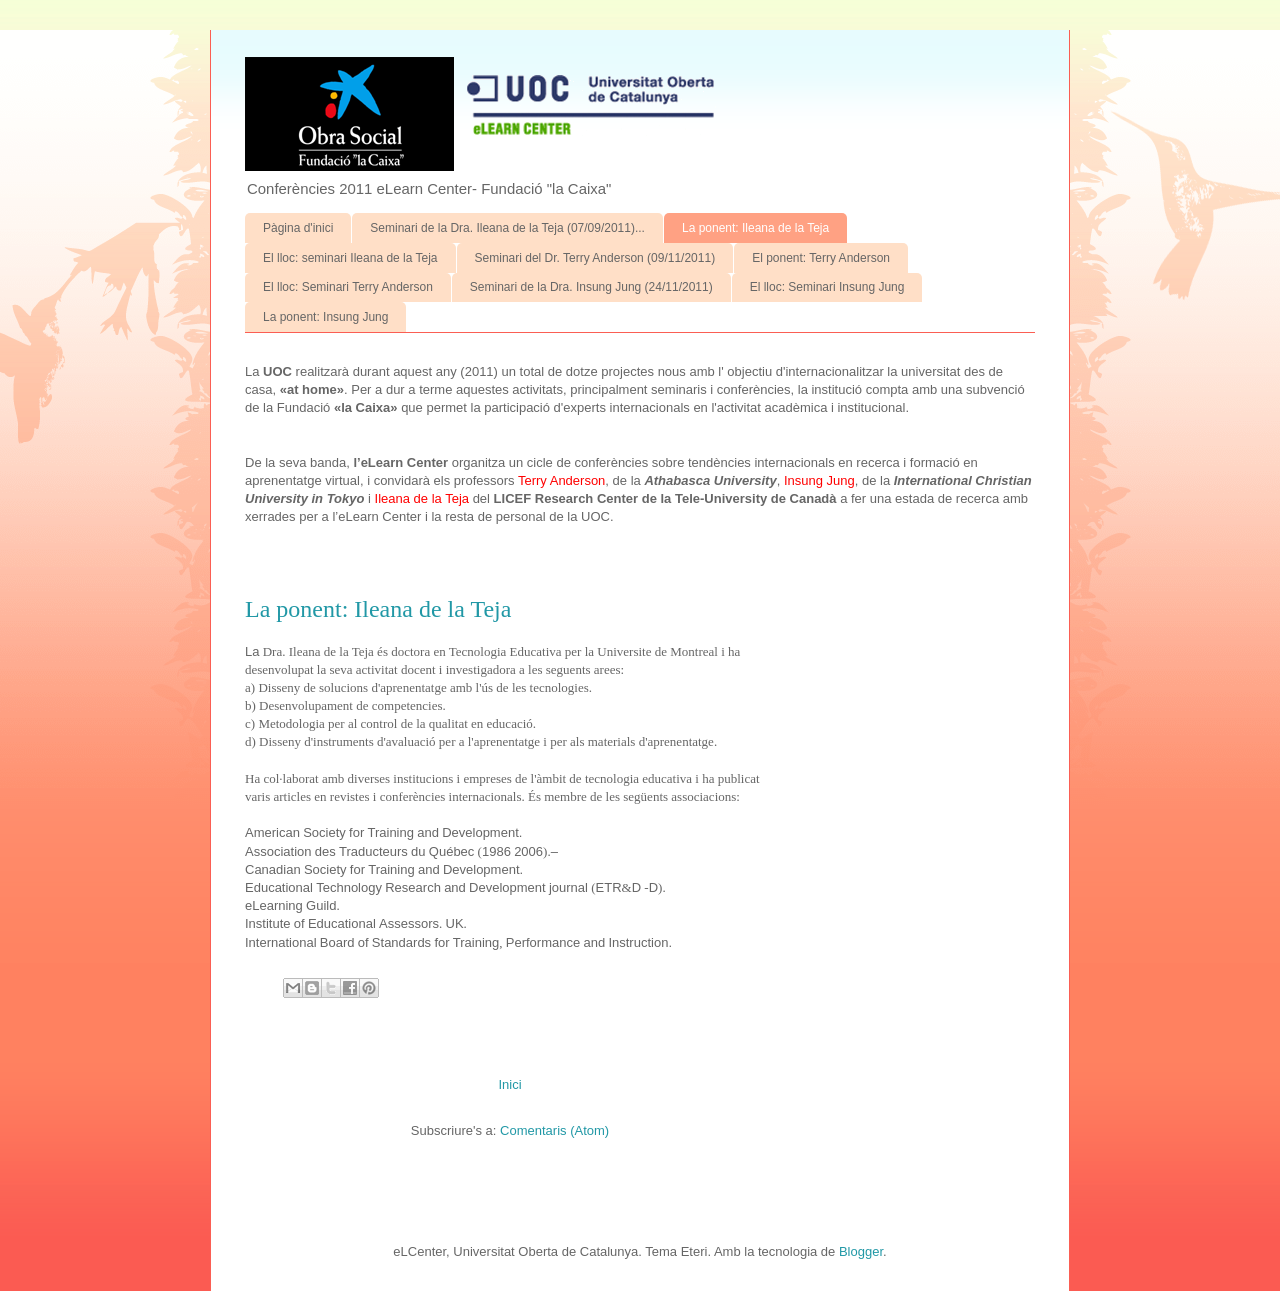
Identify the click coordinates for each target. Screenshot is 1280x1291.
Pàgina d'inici (298, 228)
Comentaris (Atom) (554, 1130)
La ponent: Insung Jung (325, 317)
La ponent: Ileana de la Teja (755, 228)
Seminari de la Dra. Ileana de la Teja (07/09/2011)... (507, 228)
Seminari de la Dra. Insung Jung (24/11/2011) (591, 287)
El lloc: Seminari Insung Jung (827, 287)
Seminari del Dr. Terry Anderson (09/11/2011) (595, 258)
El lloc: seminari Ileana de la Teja (350, 258)
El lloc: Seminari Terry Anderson (348, 287)
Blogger (861, 1251)
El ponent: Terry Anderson (821, 258)
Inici (509, 1084)
